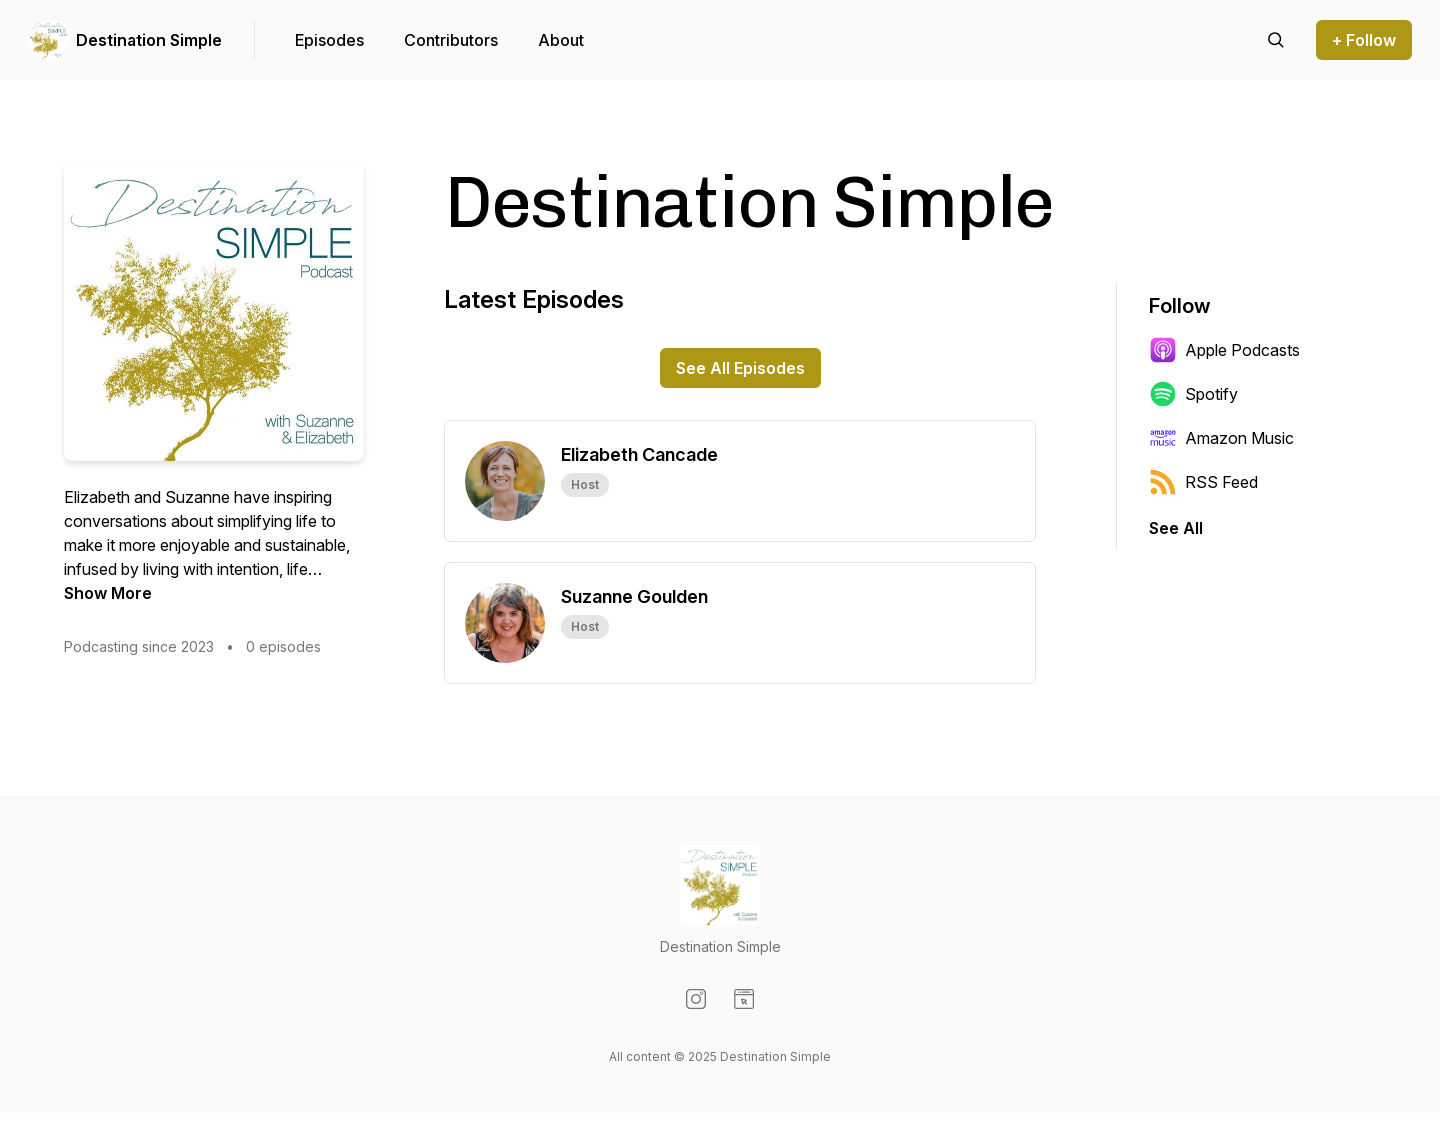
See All (1176, 528)
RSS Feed (1203, 482)
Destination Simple (149, 40)
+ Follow (1364, 40)
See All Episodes (740, 368)
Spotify (1193, 394)
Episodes (329, 40)
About (561, 40)
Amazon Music (1221, 438)
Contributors (451, 40)
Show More (108, 593)
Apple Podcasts (1224, 350)
